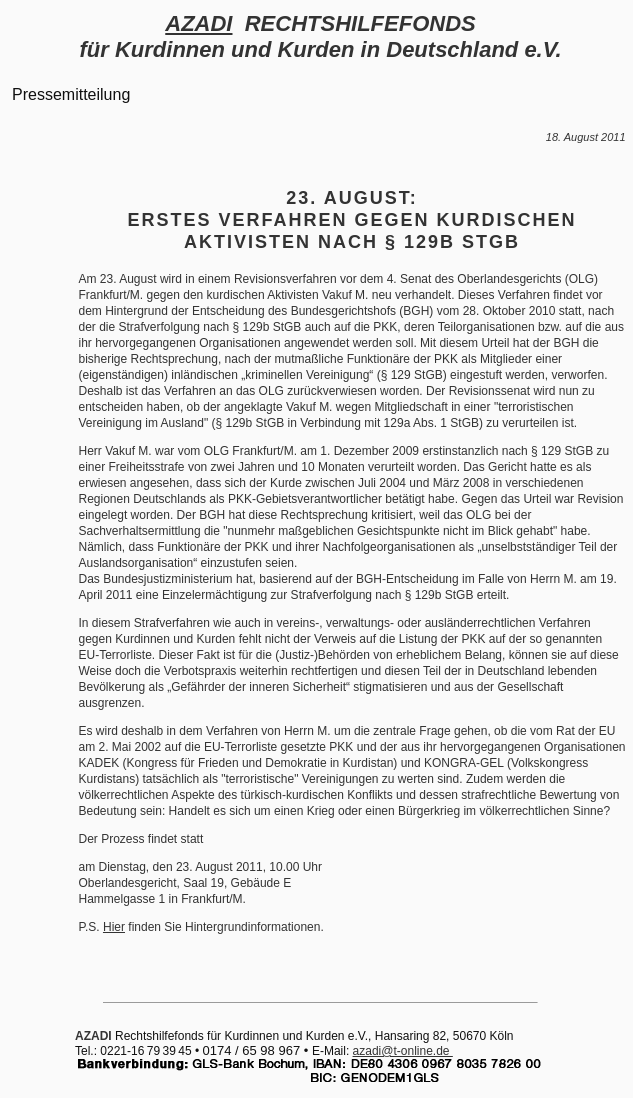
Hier (114, 927)
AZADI (198, 23)
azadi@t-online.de (403, 1051)
